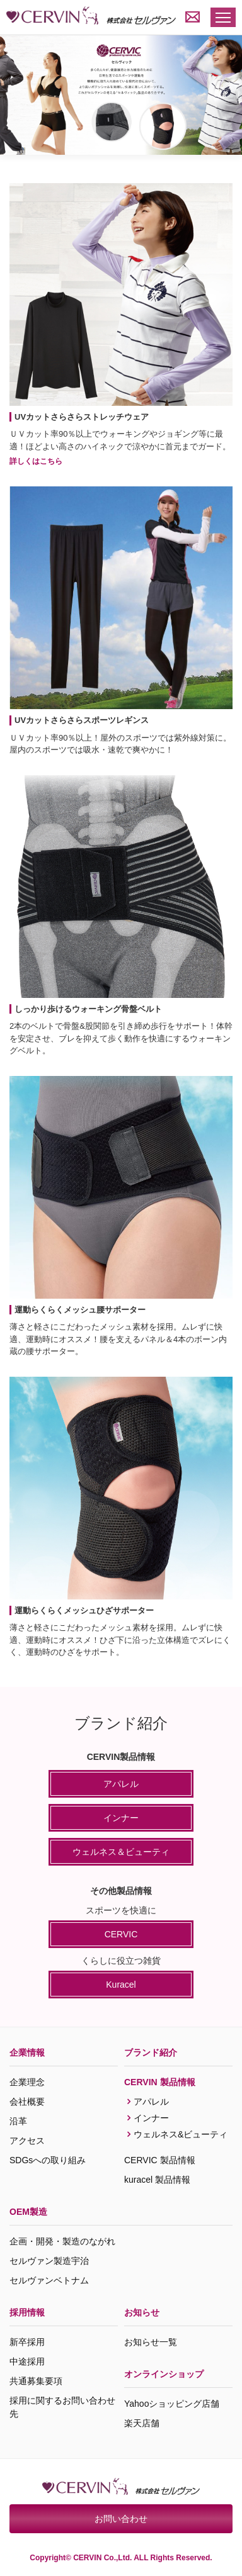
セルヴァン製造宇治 (49, 2261)
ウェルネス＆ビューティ (121, 1852)
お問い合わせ (121, 2519)
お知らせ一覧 (150, 2342)
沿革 (18, 2121)
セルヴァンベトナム (49, 2280)
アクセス (27, 2141)
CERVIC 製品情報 (159, 2160)
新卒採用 (27, 2342)
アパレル (121, 1784)
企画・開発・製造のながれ (62, 2241)
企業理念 (27, 2082)
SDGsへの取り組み (47, 2160)
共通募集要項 (35, 2381)
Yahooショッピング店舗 (171, 2404)
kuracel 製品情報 (157, 2180)
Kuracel (120, 1985)
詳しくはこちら (35, 461)
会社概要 (27, 2102)
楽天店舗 (141, 2423)
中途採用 (27, 2361)
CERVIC (121, 1934)
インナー (121, 1818)
